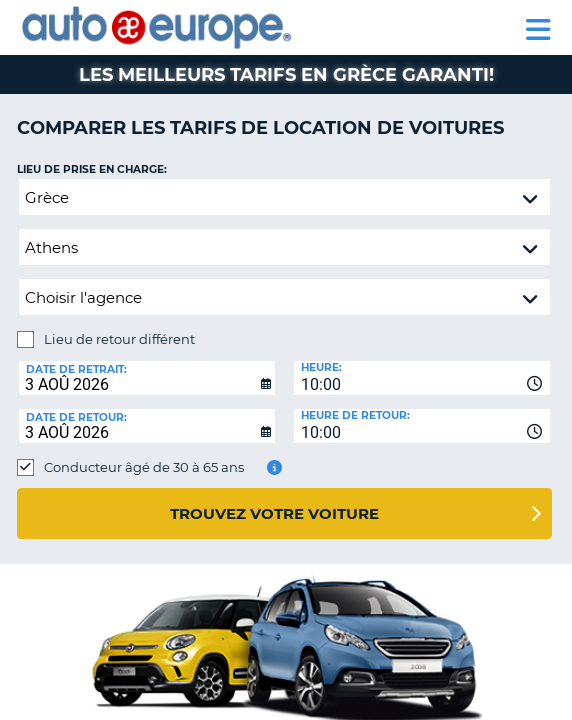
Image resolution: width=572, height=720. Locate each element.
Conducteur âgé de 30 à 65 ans (144, 467)
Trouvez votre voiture (274, 513)
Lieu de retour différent (119, 339)
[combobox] (422, 378)
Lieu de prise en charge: (92, 169)
